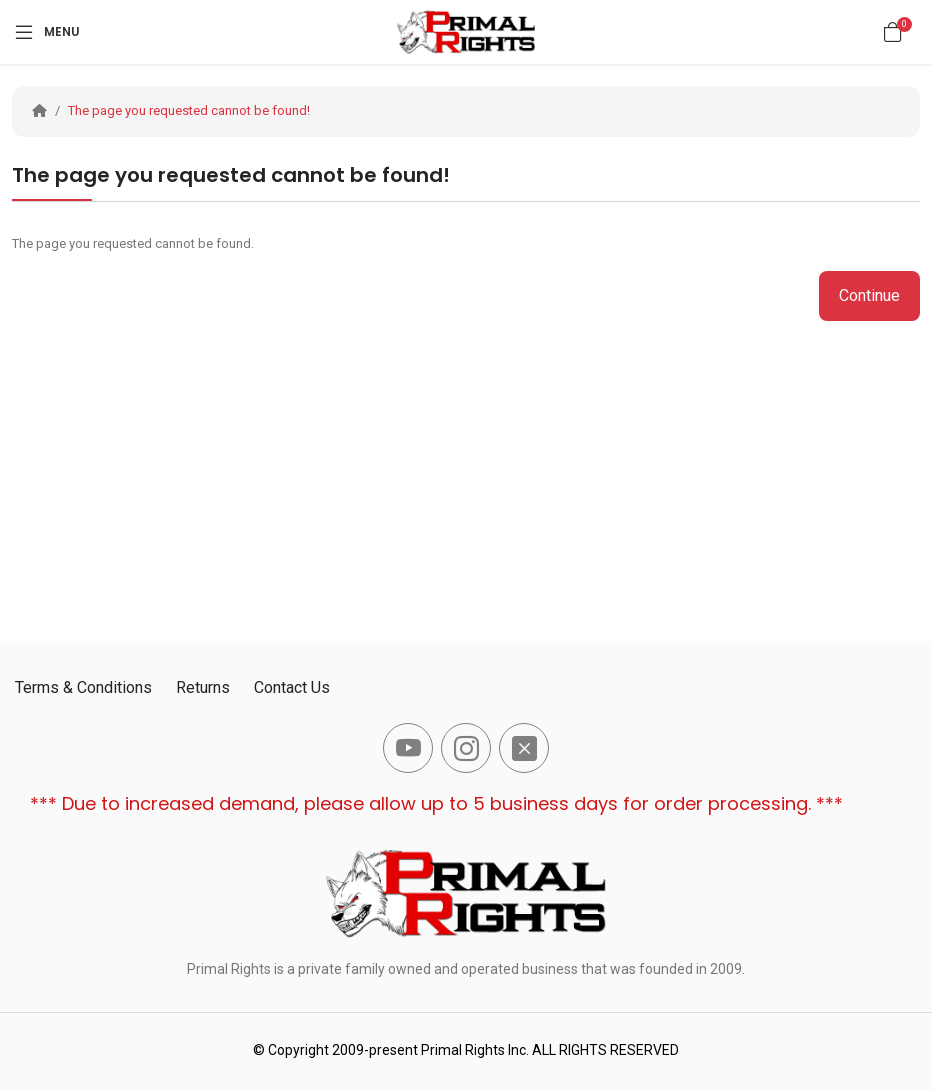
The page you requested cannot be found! (189, 110)
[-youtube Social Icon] (408, 748)
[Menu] (46, 32)
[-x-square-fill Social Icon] (524, 748)
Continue (869, 295)
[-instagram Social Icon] (466, 748)
